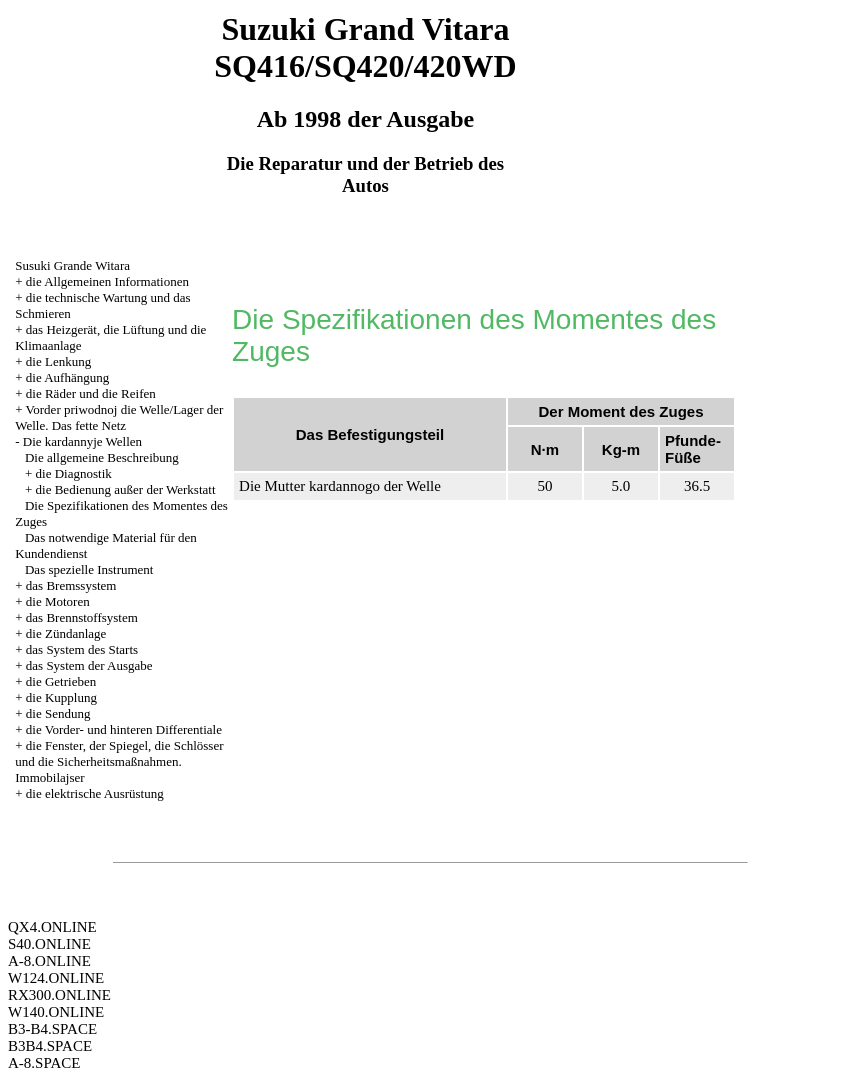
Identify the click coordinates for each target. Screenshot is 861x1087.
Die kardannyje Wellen (82, 441)
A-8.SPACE (44, 1063)
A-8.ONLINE (49, 961)
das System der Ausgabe (89, 665)
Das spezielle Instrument (89, 569)
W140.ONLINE (56, 1012)
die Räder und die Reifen (91, 393)
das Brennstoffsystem (82, 617)
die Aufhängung (67, 377)
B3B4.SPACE (50, 1046)
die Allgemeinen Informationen (107, 281)
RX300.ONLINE (59, 995)
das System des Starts (82, 649)
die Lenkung (58, 361)
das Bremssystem (71, 585)
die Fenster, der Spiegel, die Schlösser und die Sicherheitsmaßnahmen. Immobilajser (119, 761)
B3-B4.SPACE (52, 1029)
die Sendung (58, 713)
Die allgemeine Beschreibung (102, 457)
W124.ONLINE (56, 978)
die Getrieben (61, 681)
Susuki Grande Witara (72, 265)
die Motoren (58, 601)
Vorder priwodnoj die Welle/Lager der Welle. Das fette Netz (119, 417)
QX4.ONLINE (52, 927)
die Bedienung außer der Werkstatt (126, 489)
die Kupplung (61, 697)
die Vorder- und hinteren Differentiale (124, 729)
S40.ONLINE (49, 944)
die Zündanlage (66, 633)
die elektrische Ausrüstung (95, 793)
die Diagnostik (74, 473)
